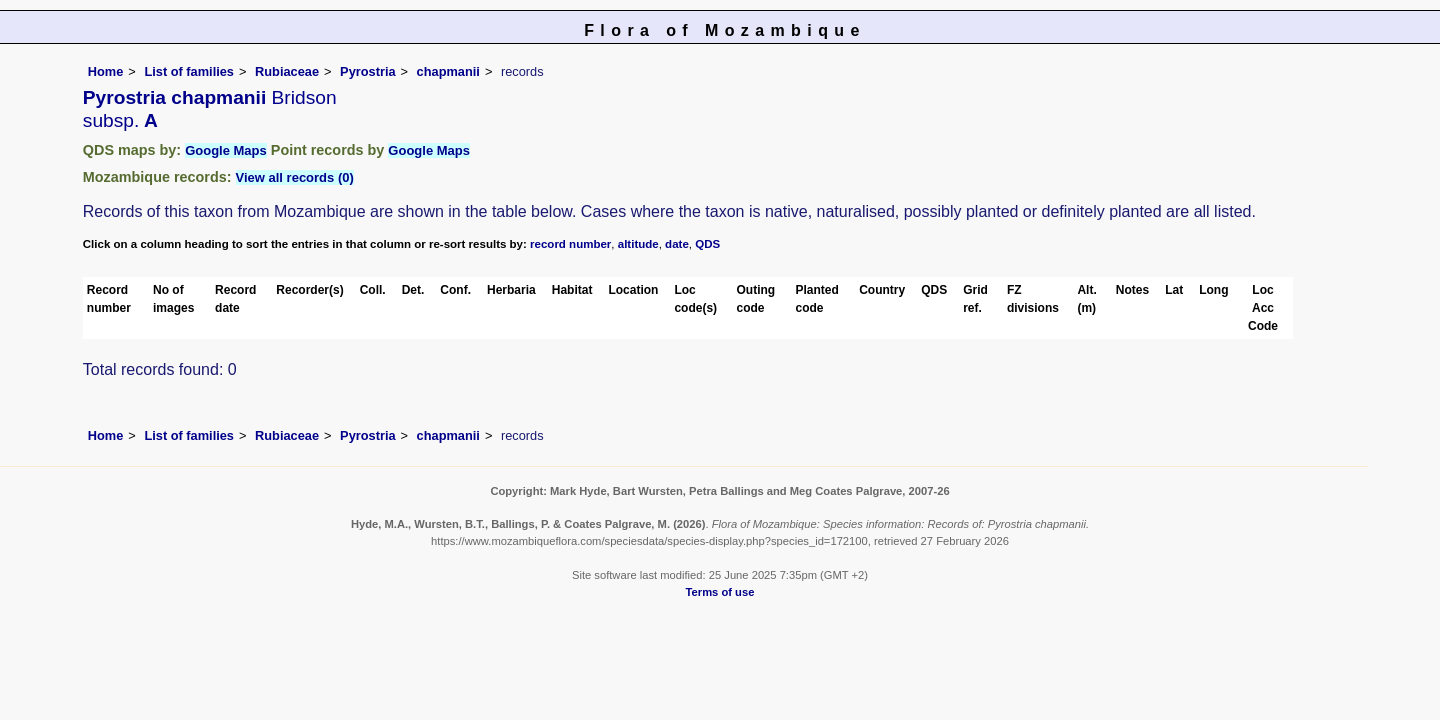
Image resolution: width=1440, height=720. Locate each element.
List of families (189, 71)
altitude (638, 244)
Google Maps (226, 150)
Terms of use (720, 592)
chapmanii (448, 71)
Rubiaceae (287, 71)
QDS (707, 244)
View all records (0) (295, 177)
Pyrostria (367, 71)
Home (106, 71)
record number (570, 244)
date (677, 244)
